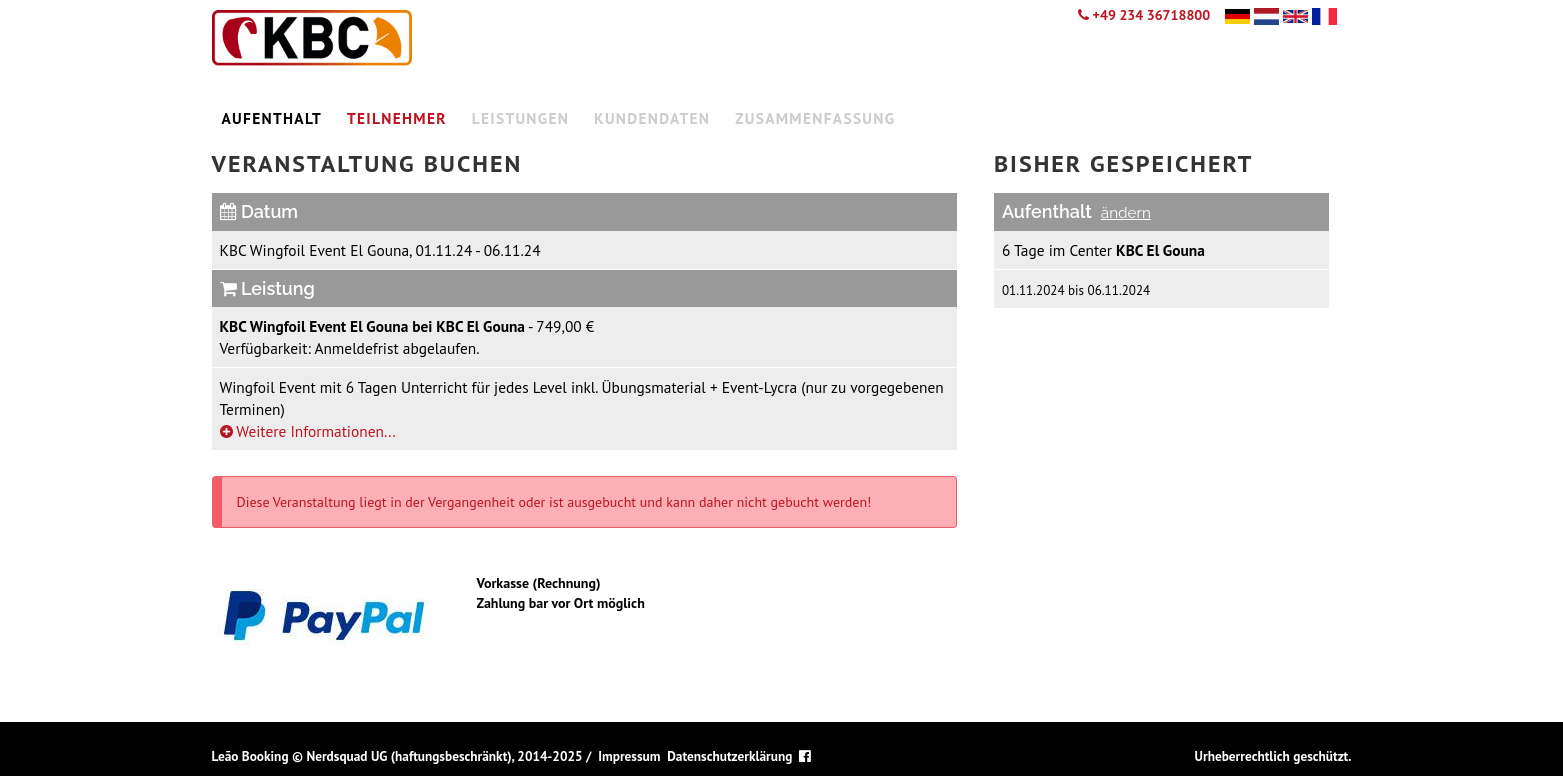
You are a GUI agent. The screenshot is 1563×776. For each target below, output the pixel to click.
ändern (1126, 213)
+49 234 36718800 (1144, 15)
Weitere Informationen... (308, 431)
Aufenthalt (272, 118)
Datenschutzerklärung (729, 756)
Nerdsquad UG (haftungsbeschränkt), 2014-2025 (444, 756)
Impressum (629, 756)
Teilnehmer (397, 118)
